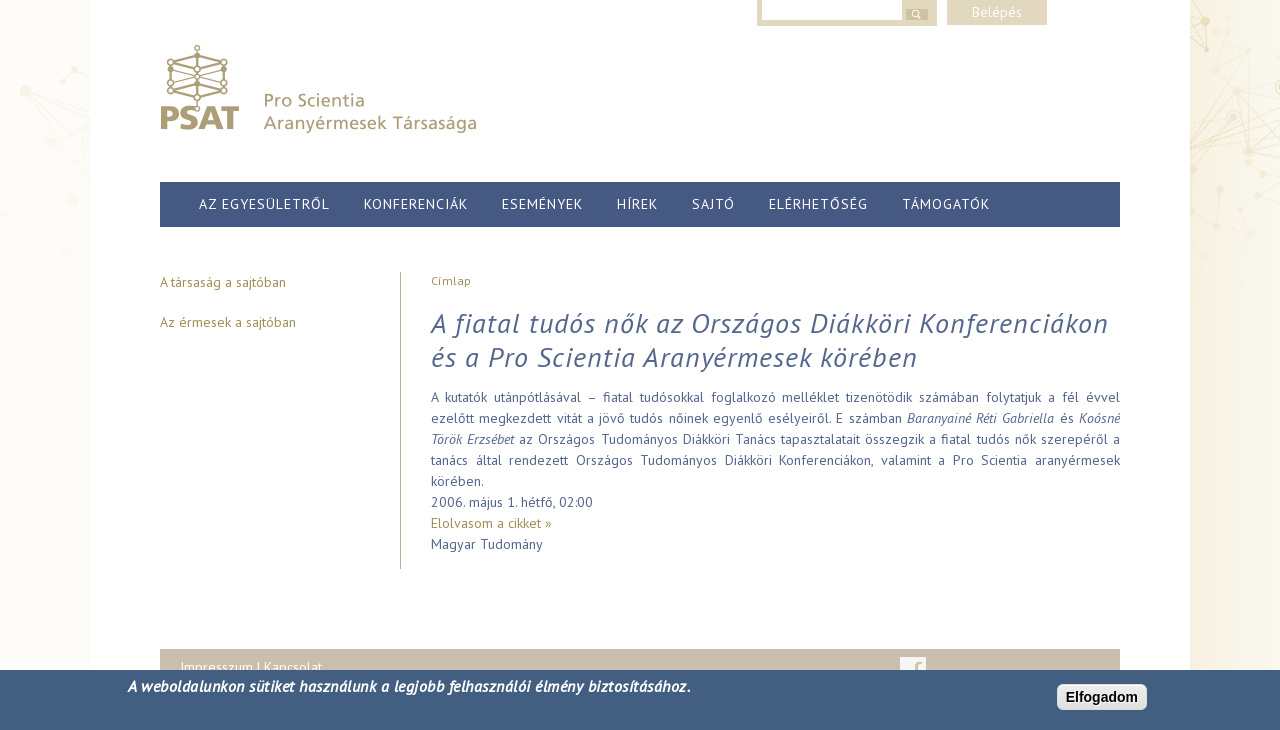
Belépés (997, 12)
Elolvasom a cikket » (491, 523)
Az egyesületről (264, 204)
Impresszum (216, 667)
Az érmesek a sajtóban (228, 322)
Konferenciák (416, 204)
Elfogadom (1102, 697)
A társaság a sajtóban (223, 282)
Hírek (637, 204)
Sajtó (713, 204)
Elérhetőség (818, 204)
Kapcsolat (293, 667)
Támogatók (946, 204)
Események (542, 204)
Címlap (451, 280)
